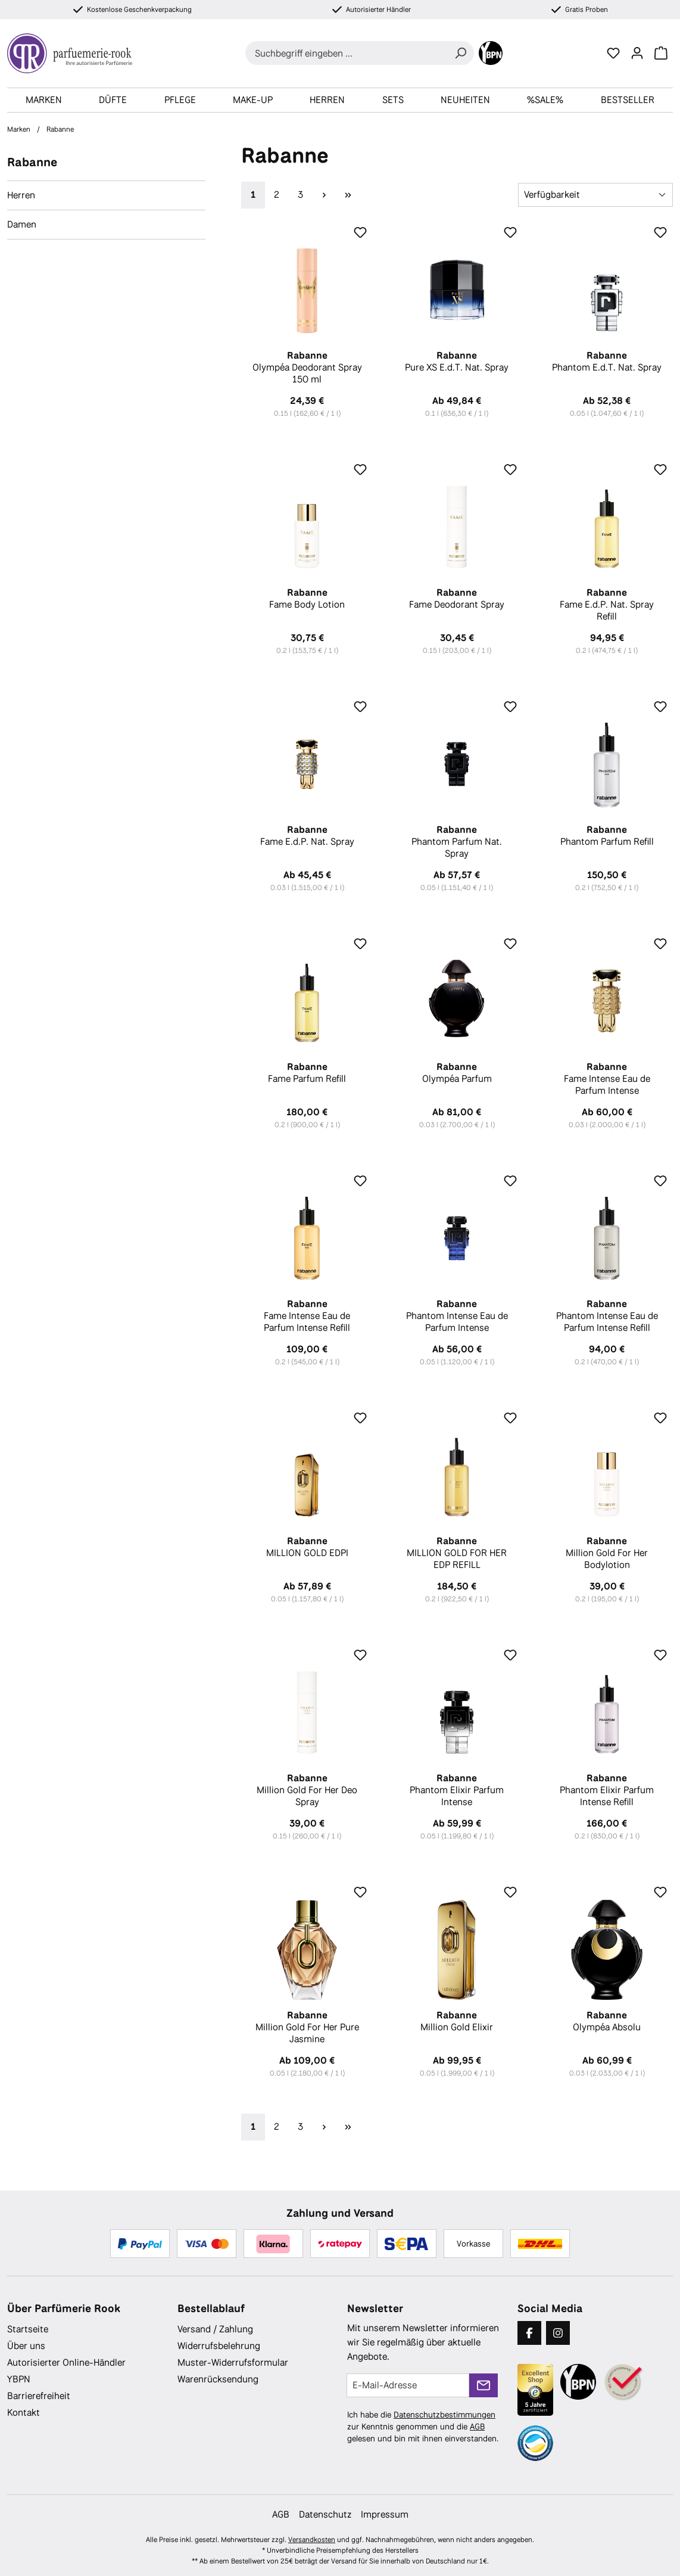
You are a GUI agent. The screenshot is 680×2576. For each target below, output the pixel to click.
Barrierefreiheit (38, 2396)
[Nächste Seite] (324, 195)
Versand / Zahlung (215, 2329)
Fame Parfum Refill (307, 1073)
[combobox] (346, 53)
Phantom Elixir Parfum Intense (457, 1790)
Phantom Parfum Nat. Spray (457, 842)
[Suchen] (460, 53)
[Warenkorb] (661, 53)
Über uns (26, 2345)
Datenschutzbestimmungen (444, 2414)
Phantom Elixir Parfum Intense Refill (607, 1790)
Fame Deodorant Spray (457, 599)
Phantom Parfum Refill (607, 836)
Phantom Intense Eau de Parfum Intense (457, 1316)
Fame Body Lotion (307, 599)
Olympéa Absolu (607, 2021)
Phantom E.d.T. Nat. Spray (607, 362)
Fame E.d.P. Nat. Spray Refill (607, 605)
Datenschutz (325, 2514)
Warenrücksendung (217, 2379)
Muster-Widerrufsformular (232, 2362)
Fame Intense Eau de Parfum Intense (607, 1079)
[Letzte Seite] (348, 195)
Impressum (384, 2514)
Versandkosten (311, 2539)
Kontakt (23, 2412)
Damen (21, 224)
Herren (21, 195)
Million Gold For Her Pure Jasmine (307, 2027)
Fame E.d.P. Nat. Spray (307, 836)
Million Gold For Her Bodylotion (607, 1553)
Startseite (27, 2329)
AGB (477, 2426)
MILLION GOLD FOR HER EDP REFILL (457, 1553)
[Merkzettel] (613, 53)
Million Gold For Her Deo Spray (307, 1790)
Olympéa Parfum (457, 1073)
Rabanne (32, 162)
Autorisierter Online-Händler (66, 2362)
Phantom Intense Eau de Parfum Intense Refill (607, 1316)
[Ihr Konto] (637, 53)
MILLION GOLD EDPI (307, 1547)
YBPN (18, 2379)
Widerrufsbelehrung (218, 2345)
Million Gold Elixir (457, 2021)
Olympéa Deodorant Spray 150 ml (307, 367)
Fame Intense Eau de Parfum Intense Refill (307, 1316)
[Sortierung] (595, 195)
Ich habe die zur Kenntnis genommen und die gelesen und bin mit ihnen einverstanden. (422, 2426)
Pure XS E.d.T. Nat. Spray (457, 362)
